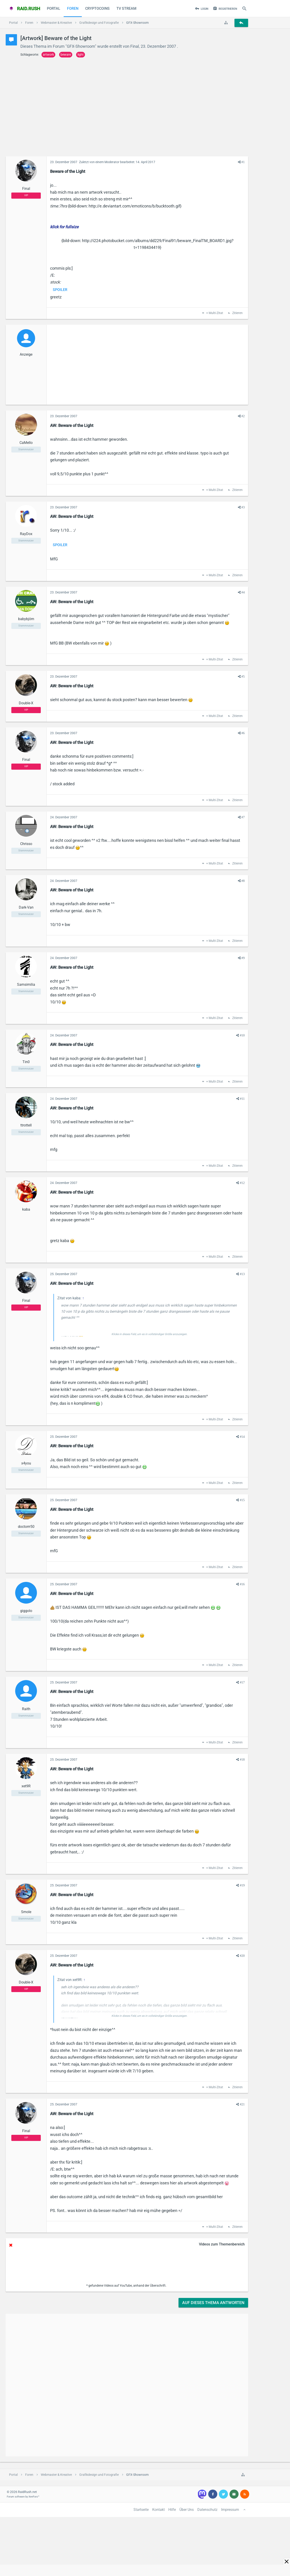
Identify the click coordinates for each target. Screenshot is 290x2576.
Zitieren (237, 313)
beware (65, 54)
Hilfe (172, 2509)
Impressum (230, 2509)
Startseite (141, 2509)
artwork (48, 54)
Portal (53, 8)
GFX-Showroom (81, 46)
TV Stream (126, 8)
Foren (72, 8)
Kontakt (158, 2509)
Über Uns (186, 2509)
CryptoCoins (97, 8)
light (80, 54)
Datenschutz (207, 2509)
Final (134, 46)
